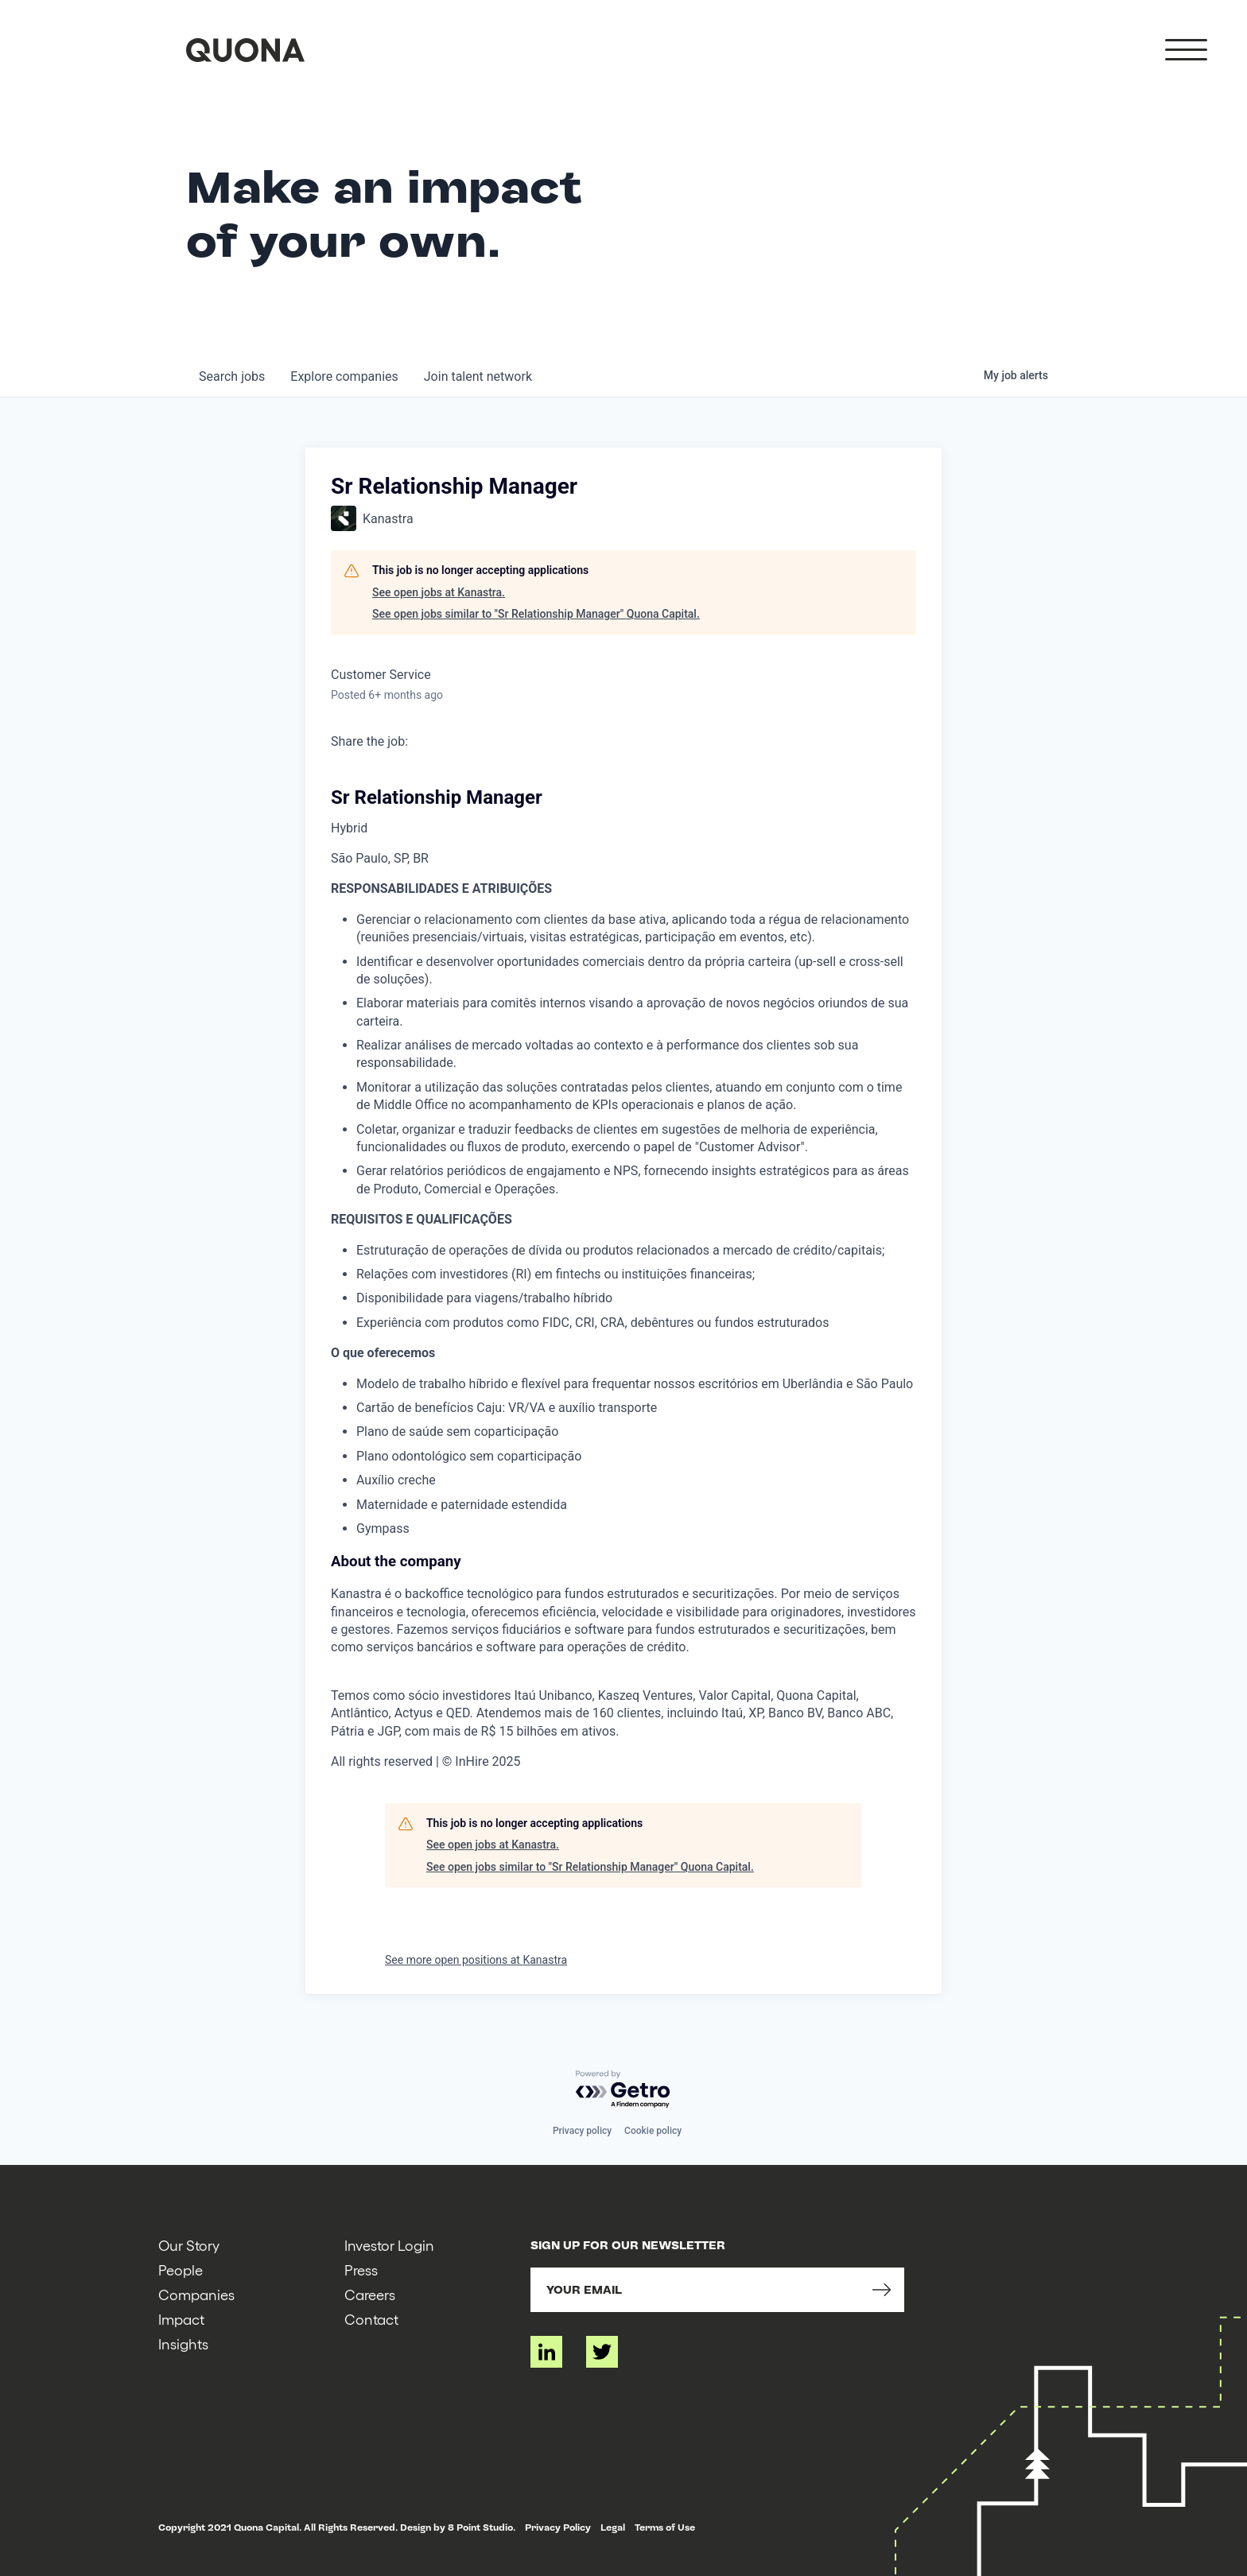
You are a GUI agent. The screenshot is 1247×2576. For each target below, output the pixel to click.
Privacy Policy (558, 2527)
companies (344, 376)
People (180, 2269)
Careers (369, 2294)
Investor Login (389, 2245)
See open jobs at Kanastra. (438, 592)
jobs (232, 376)
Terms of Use (665, 2527)
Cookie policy (653, 2130)
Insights (183, 2343)
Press (361, 2269)
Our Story (188, 2245)
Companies (196, 2294)
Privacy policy (582, 2130)
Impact (181, 2318)
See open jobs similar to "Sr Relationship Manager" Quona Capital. (536, 613)
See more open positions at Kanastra (476, 1959)
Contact (371, 2318)
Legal (612, 2527)
